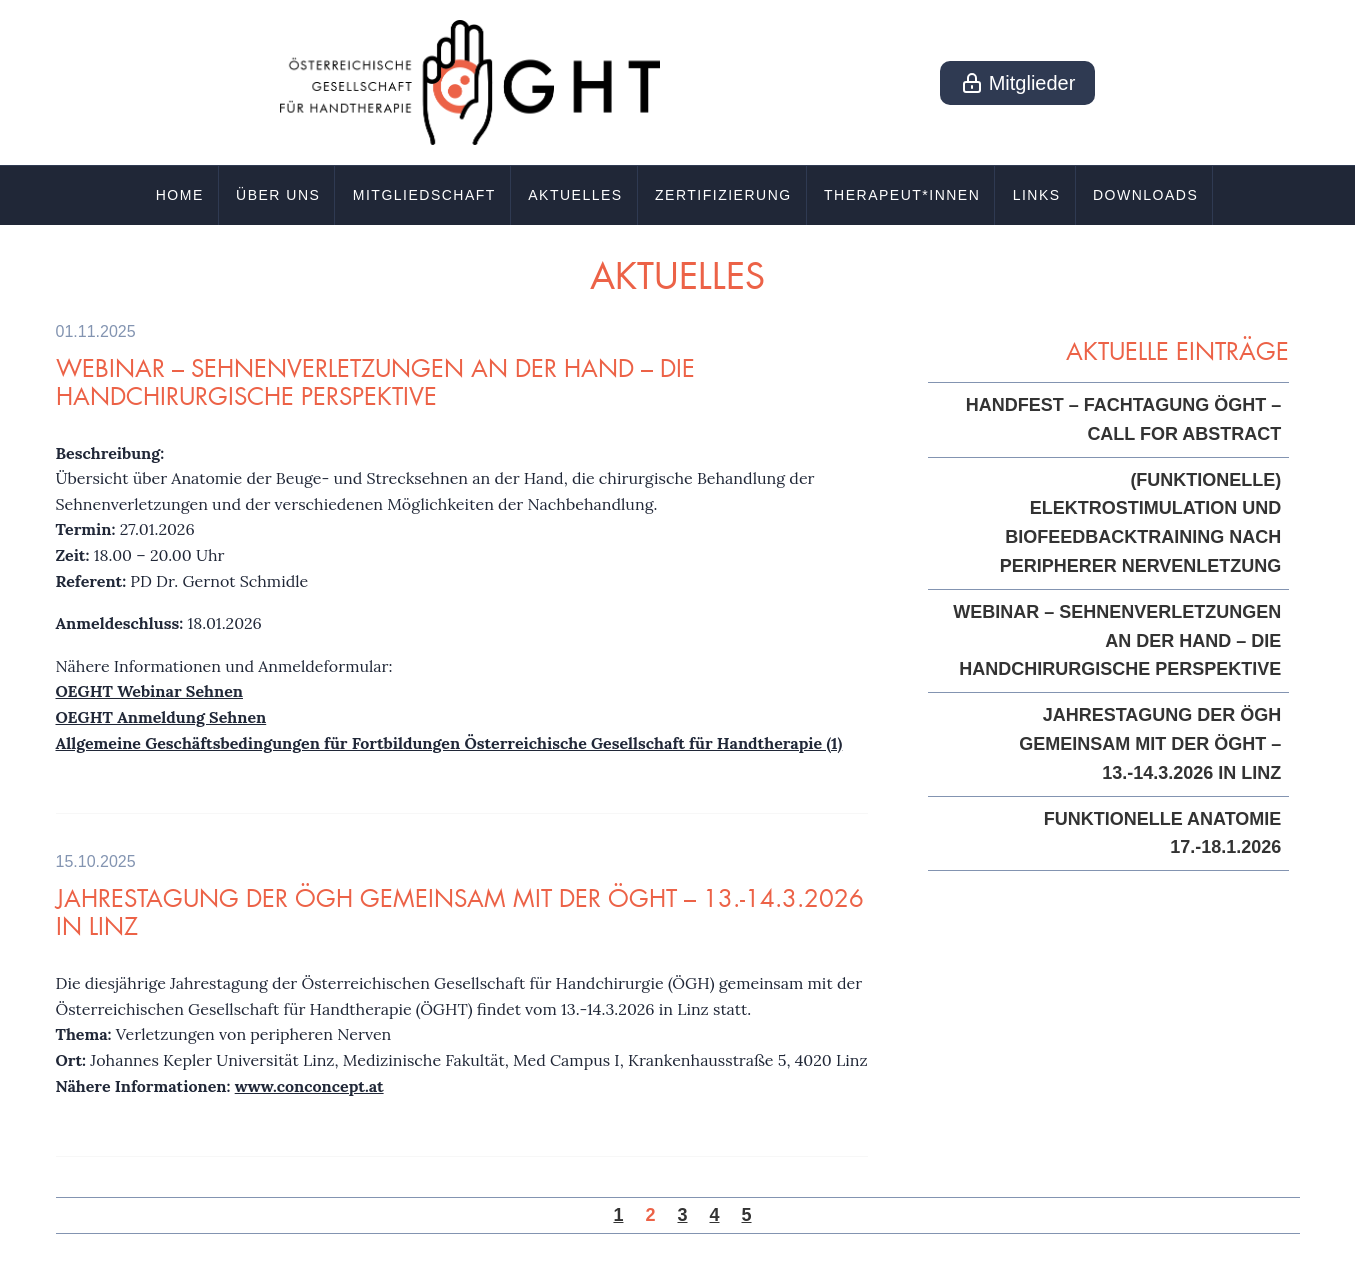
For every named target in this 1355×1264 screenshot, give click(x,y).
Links (1037, 195)
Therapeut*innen (902, 195)
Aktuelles (575, 195)
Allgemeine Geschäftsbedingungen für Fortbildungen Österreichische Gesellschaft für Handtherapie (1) (449, 743)
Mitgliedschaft (424, 195)
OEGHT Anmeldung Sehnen (161, 717)
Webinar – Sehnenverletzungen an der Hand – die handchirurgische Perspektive (375, 382)
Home (180, 195)
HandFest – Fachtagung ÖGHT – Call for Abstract (1124, 419)
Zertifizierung (723, 195)
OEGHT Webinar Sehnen (149, 691)
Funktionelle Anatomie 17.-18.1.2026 (1163, 833)
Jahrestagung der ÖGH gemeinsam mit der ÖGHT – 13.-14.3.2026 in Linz (460, 912)
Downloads (1145, 195)
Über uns (278, 195)
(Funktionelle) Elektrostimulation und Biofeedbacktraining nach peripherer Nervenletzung (1141, 523)
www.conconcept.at (309, 1086)
